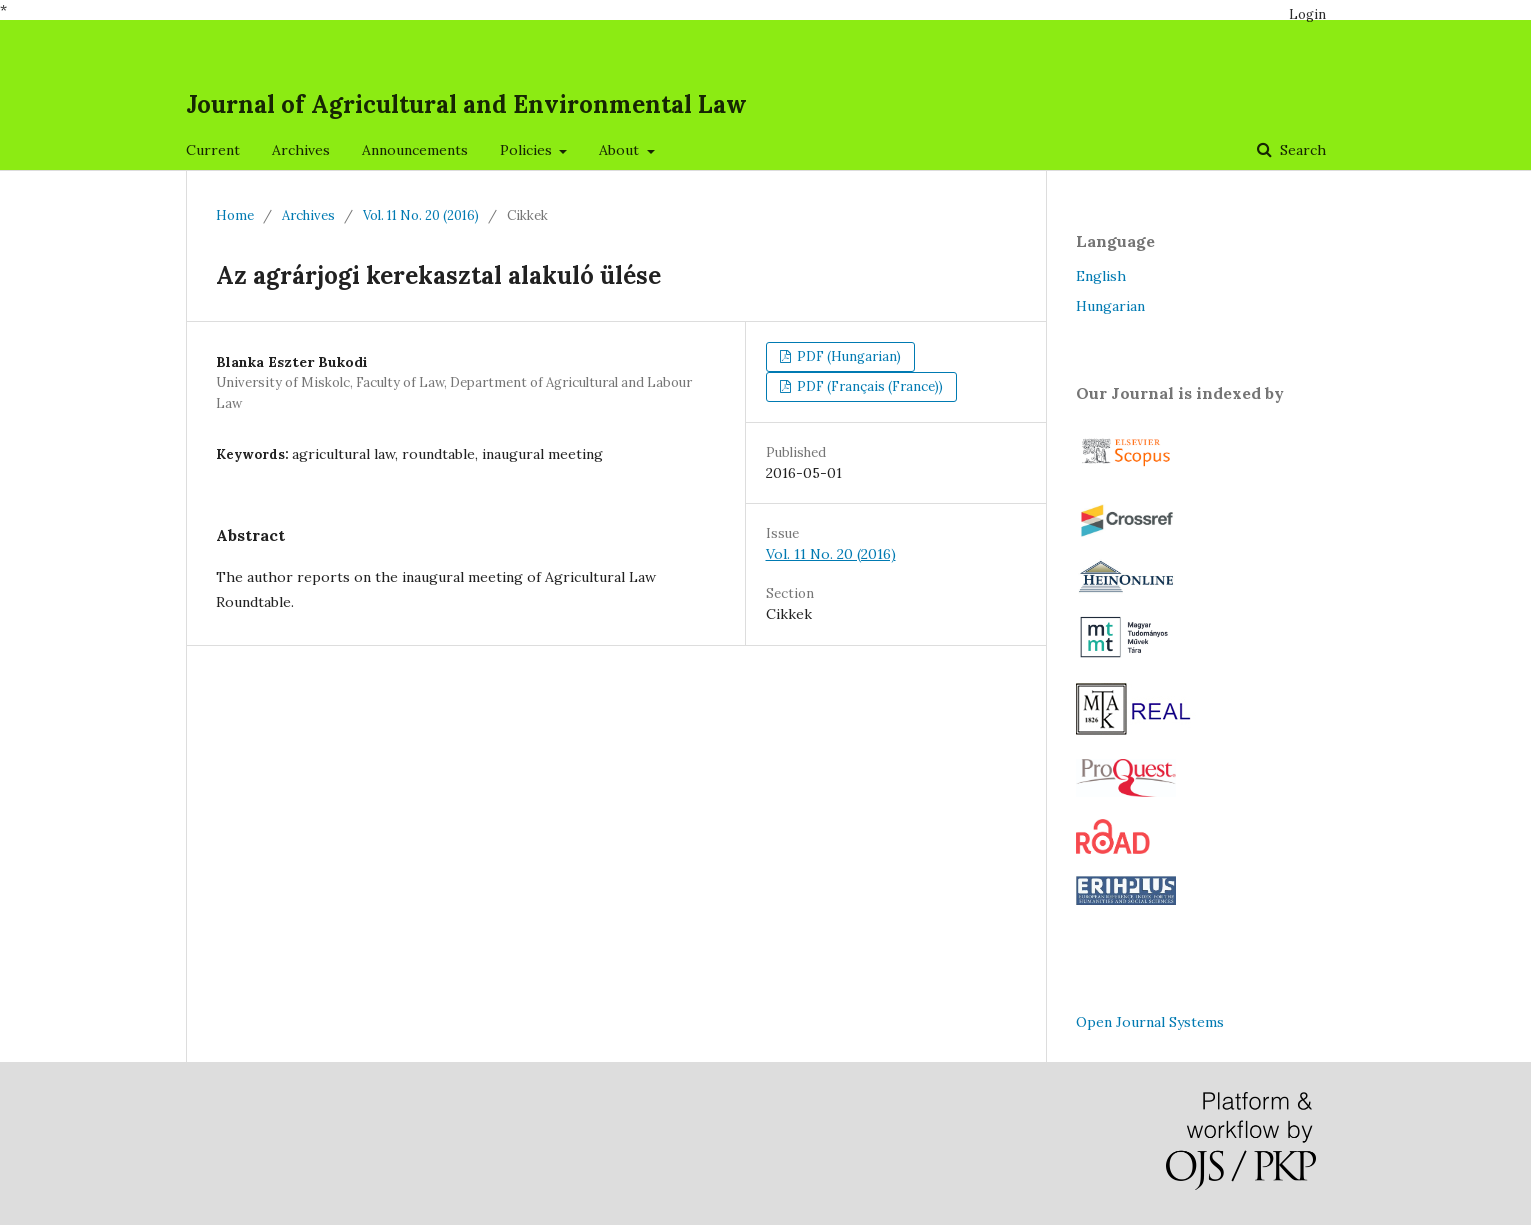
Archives (301, 150)
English (1101, 276)
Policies (528, 150)
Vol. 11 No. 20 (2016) (421, 215)
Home (235, 215)
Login (1307, 14)
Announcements (415, 150)
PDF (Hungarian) (847, 356)
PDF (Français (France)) (868, 386)
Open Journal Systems (1150, 1022)
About (621, 150)
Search (1301, 150)
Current (213, 150)
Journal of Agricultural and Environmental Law (466, 104)
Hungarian (1110, 306)
